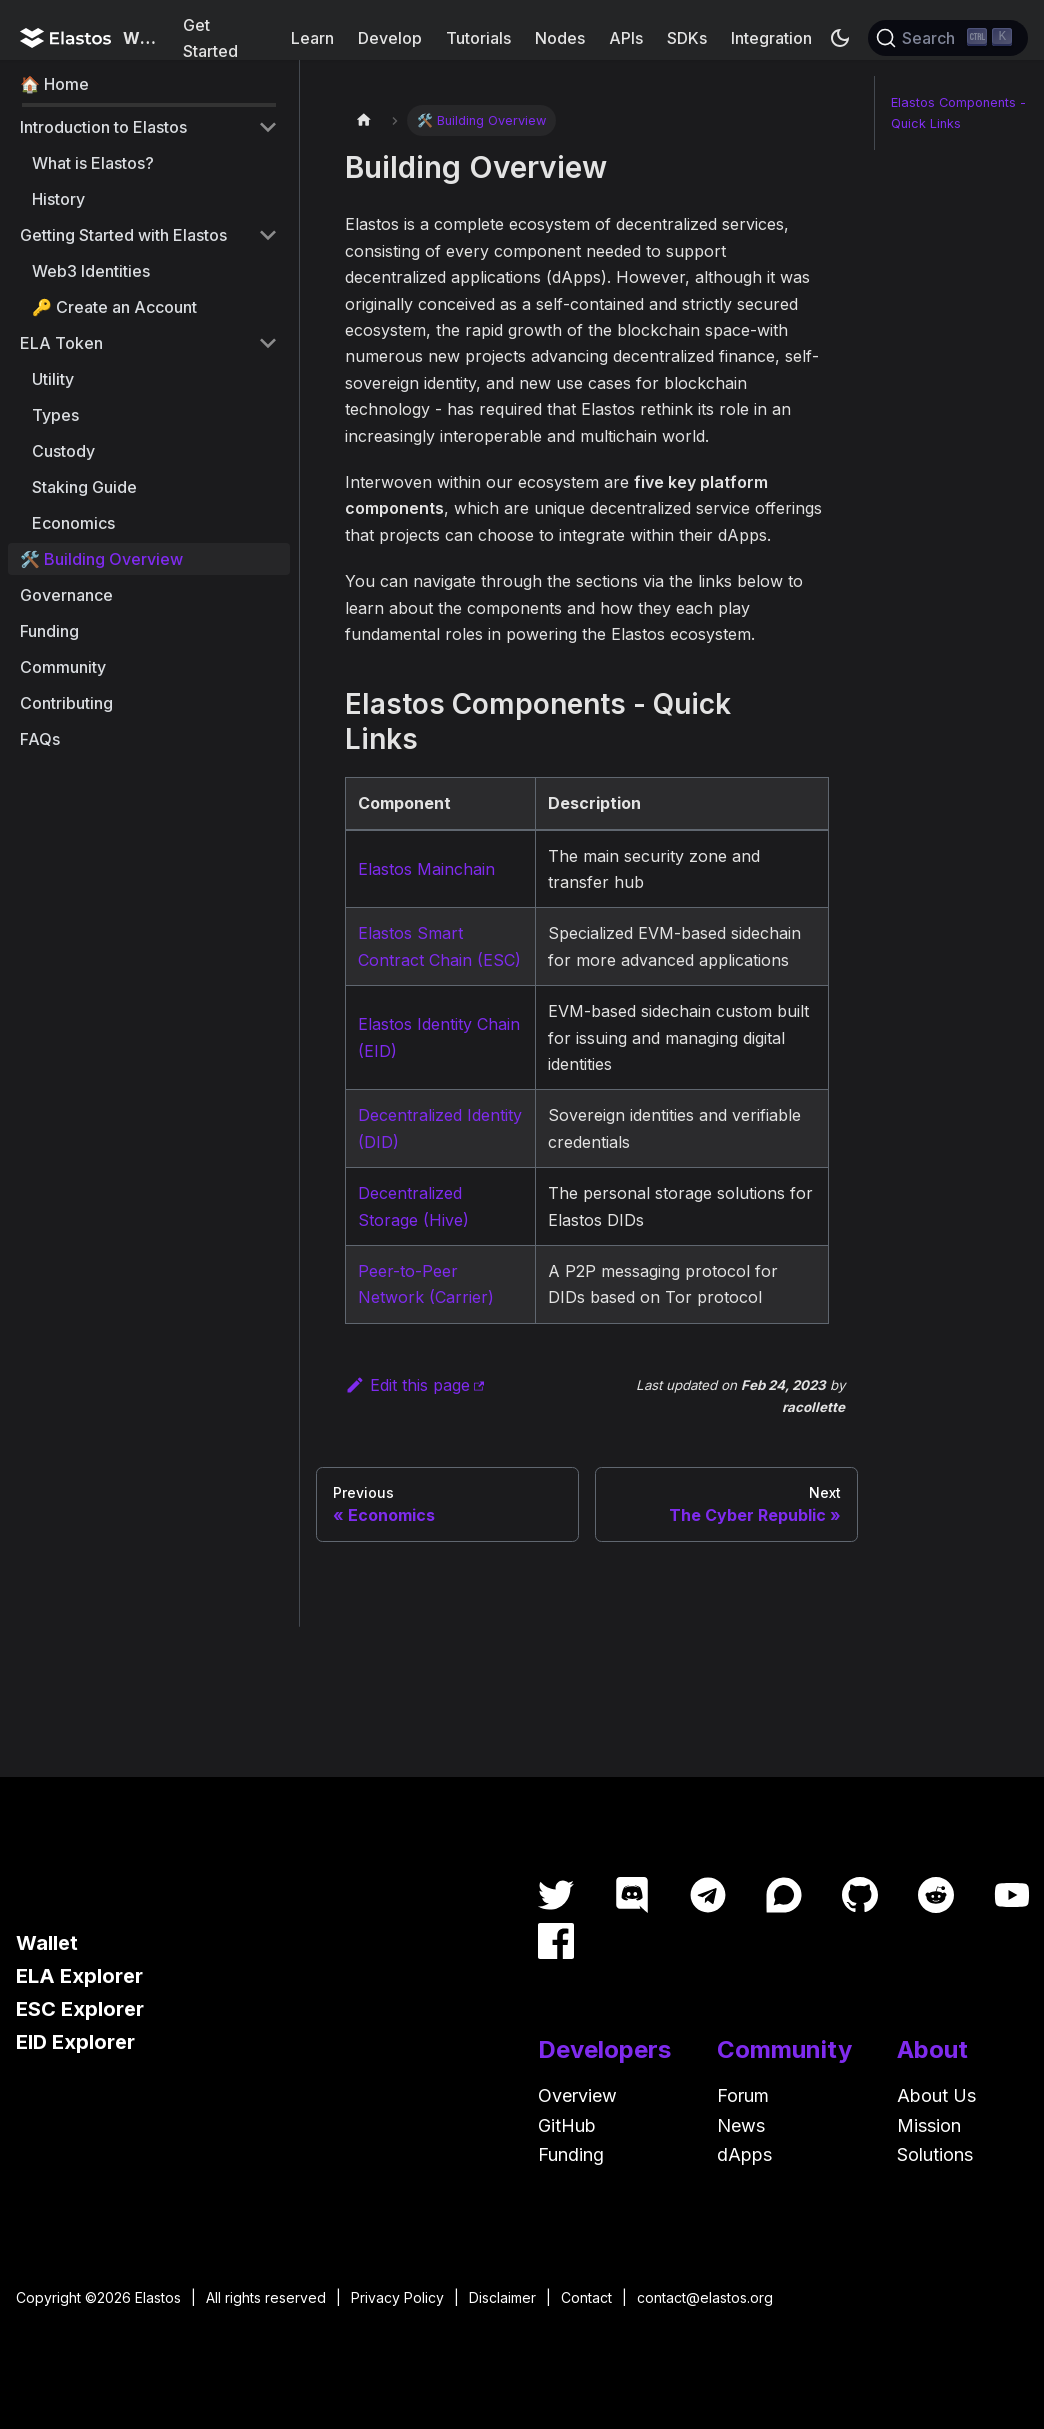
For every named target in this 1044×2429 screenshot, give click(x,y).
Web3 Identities (91, 271)
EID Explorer (75, 2042)
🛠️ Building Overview (101, 559)
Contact (586, 2297)
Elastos (158, 2297)
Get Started (210, 38)
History (58, 199)
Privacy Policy (397, 2297)
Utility (53, 379)
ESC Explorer (80, 2009)
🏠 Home (54, 84)
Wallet (47, 1943)
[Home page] (364, 120)
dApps (744, 2154)
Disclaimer (502, 2297)
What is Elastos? (93, 163)
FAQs (40, 739)
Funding (49, 631)
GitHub (567, 2125)
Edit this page (407, 1385)
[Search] (948, 38)
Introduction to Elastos (103, 127)
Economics (73, 523)
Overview (577, 2095)
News (741, 2125)
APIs (626, 38)
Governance (66, 595)
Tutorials (478, 38)
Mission (929, 2125)
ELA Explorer (79, 1976)
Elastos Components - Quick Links (958, 113)
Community (63, 667)
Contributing (66, 703)
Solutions (935, 2154)
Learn (312, 38)
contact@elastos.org (705, 2297)
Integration (771, 38)
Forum (743, 2095)
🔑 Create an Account (114, 307)
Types (55, 415)
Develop (390, 38)
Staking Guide (84, 487)
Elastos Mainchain (426, 869)
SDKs (687, 38)
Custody (63, 451)
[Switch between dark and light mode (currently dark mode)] (840, 38)
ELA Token (61, 343)
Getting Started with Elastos (123, 235)
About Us (936, 2095)
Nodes (560, 38)
